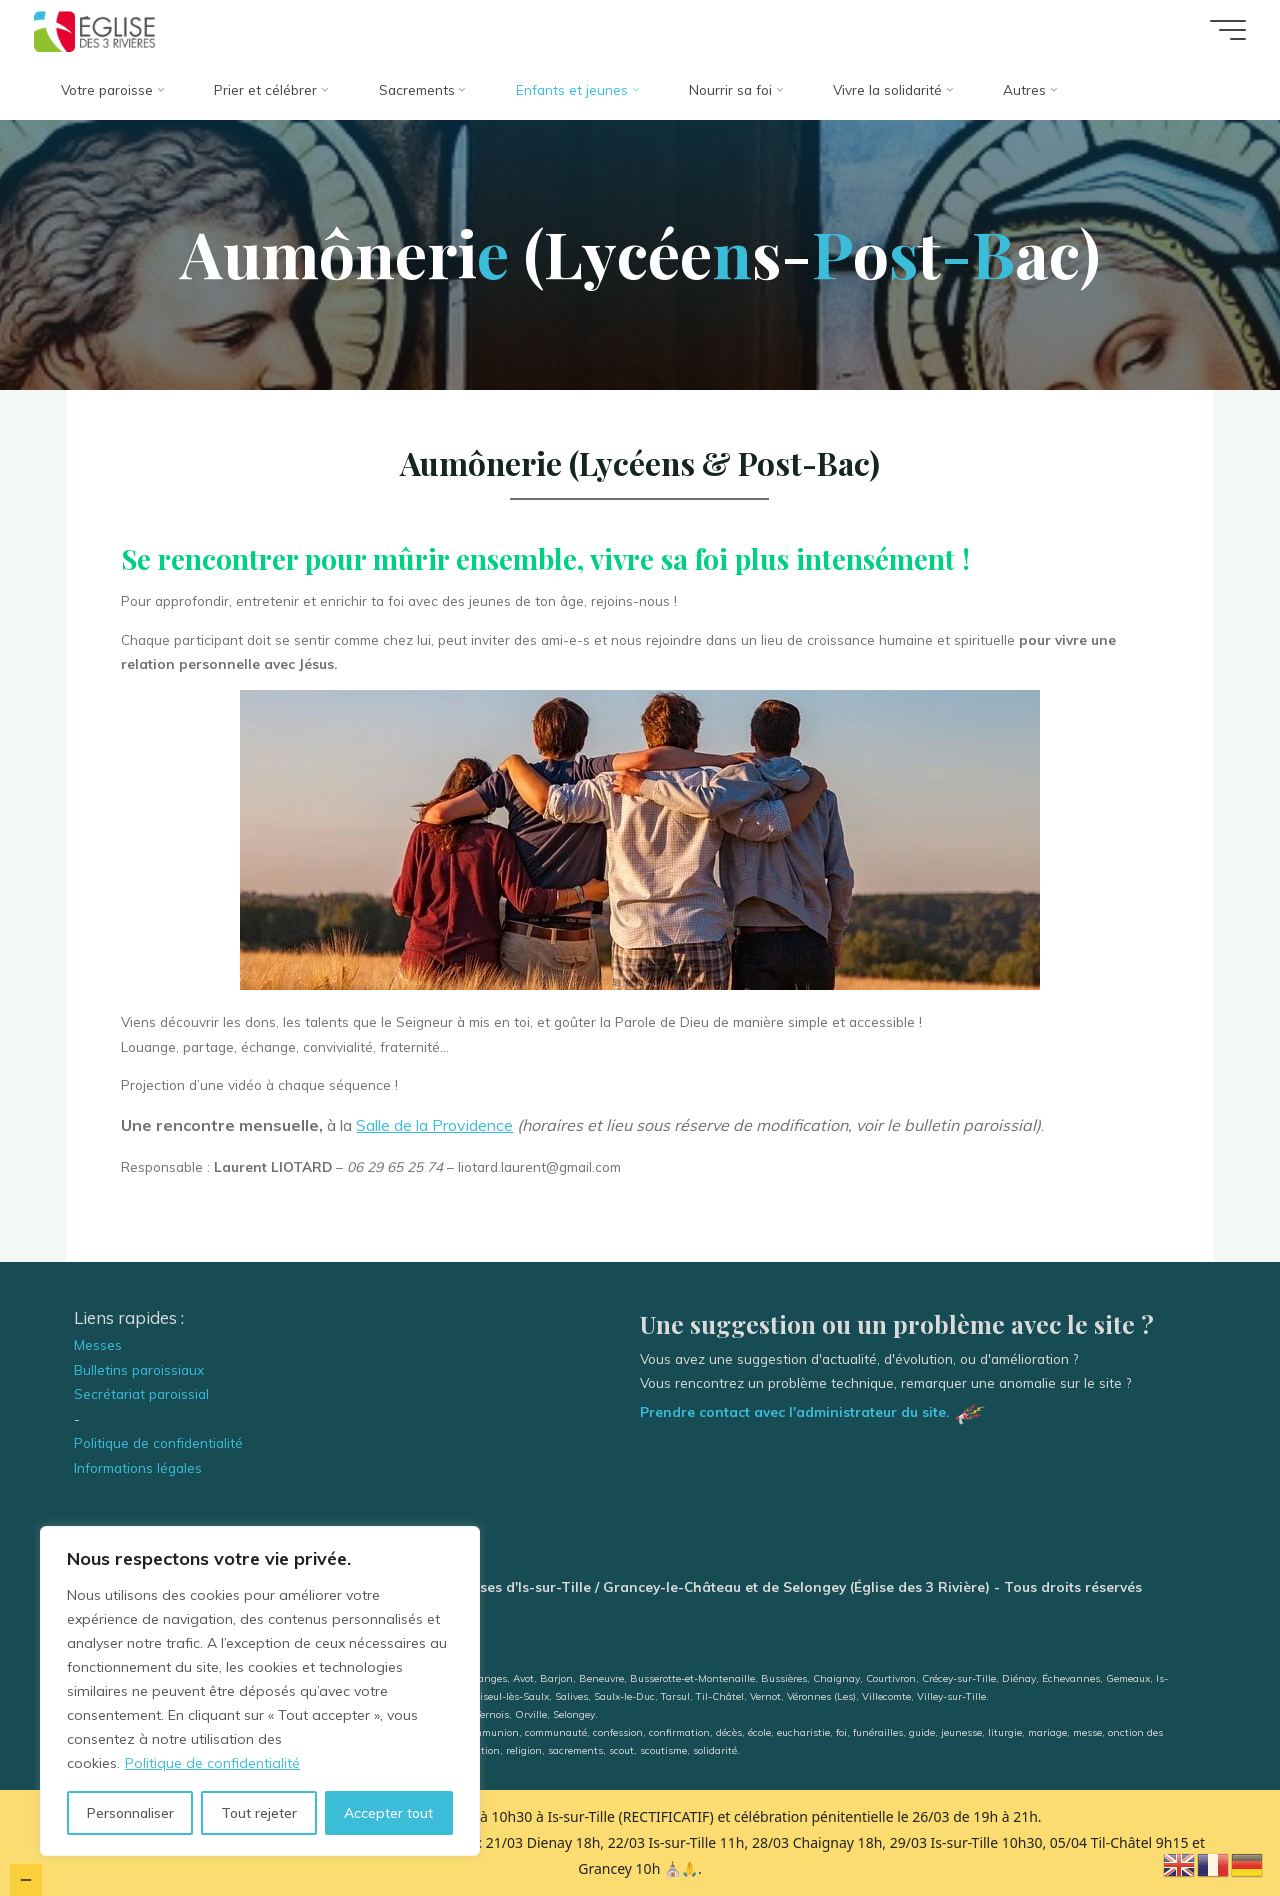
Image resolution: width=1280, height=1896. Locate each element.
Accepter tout (388, 1813)
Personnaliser (130, 1813)
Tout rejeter (259, 1813)
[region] (260, 1691)
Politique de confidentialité (212, 1763)
